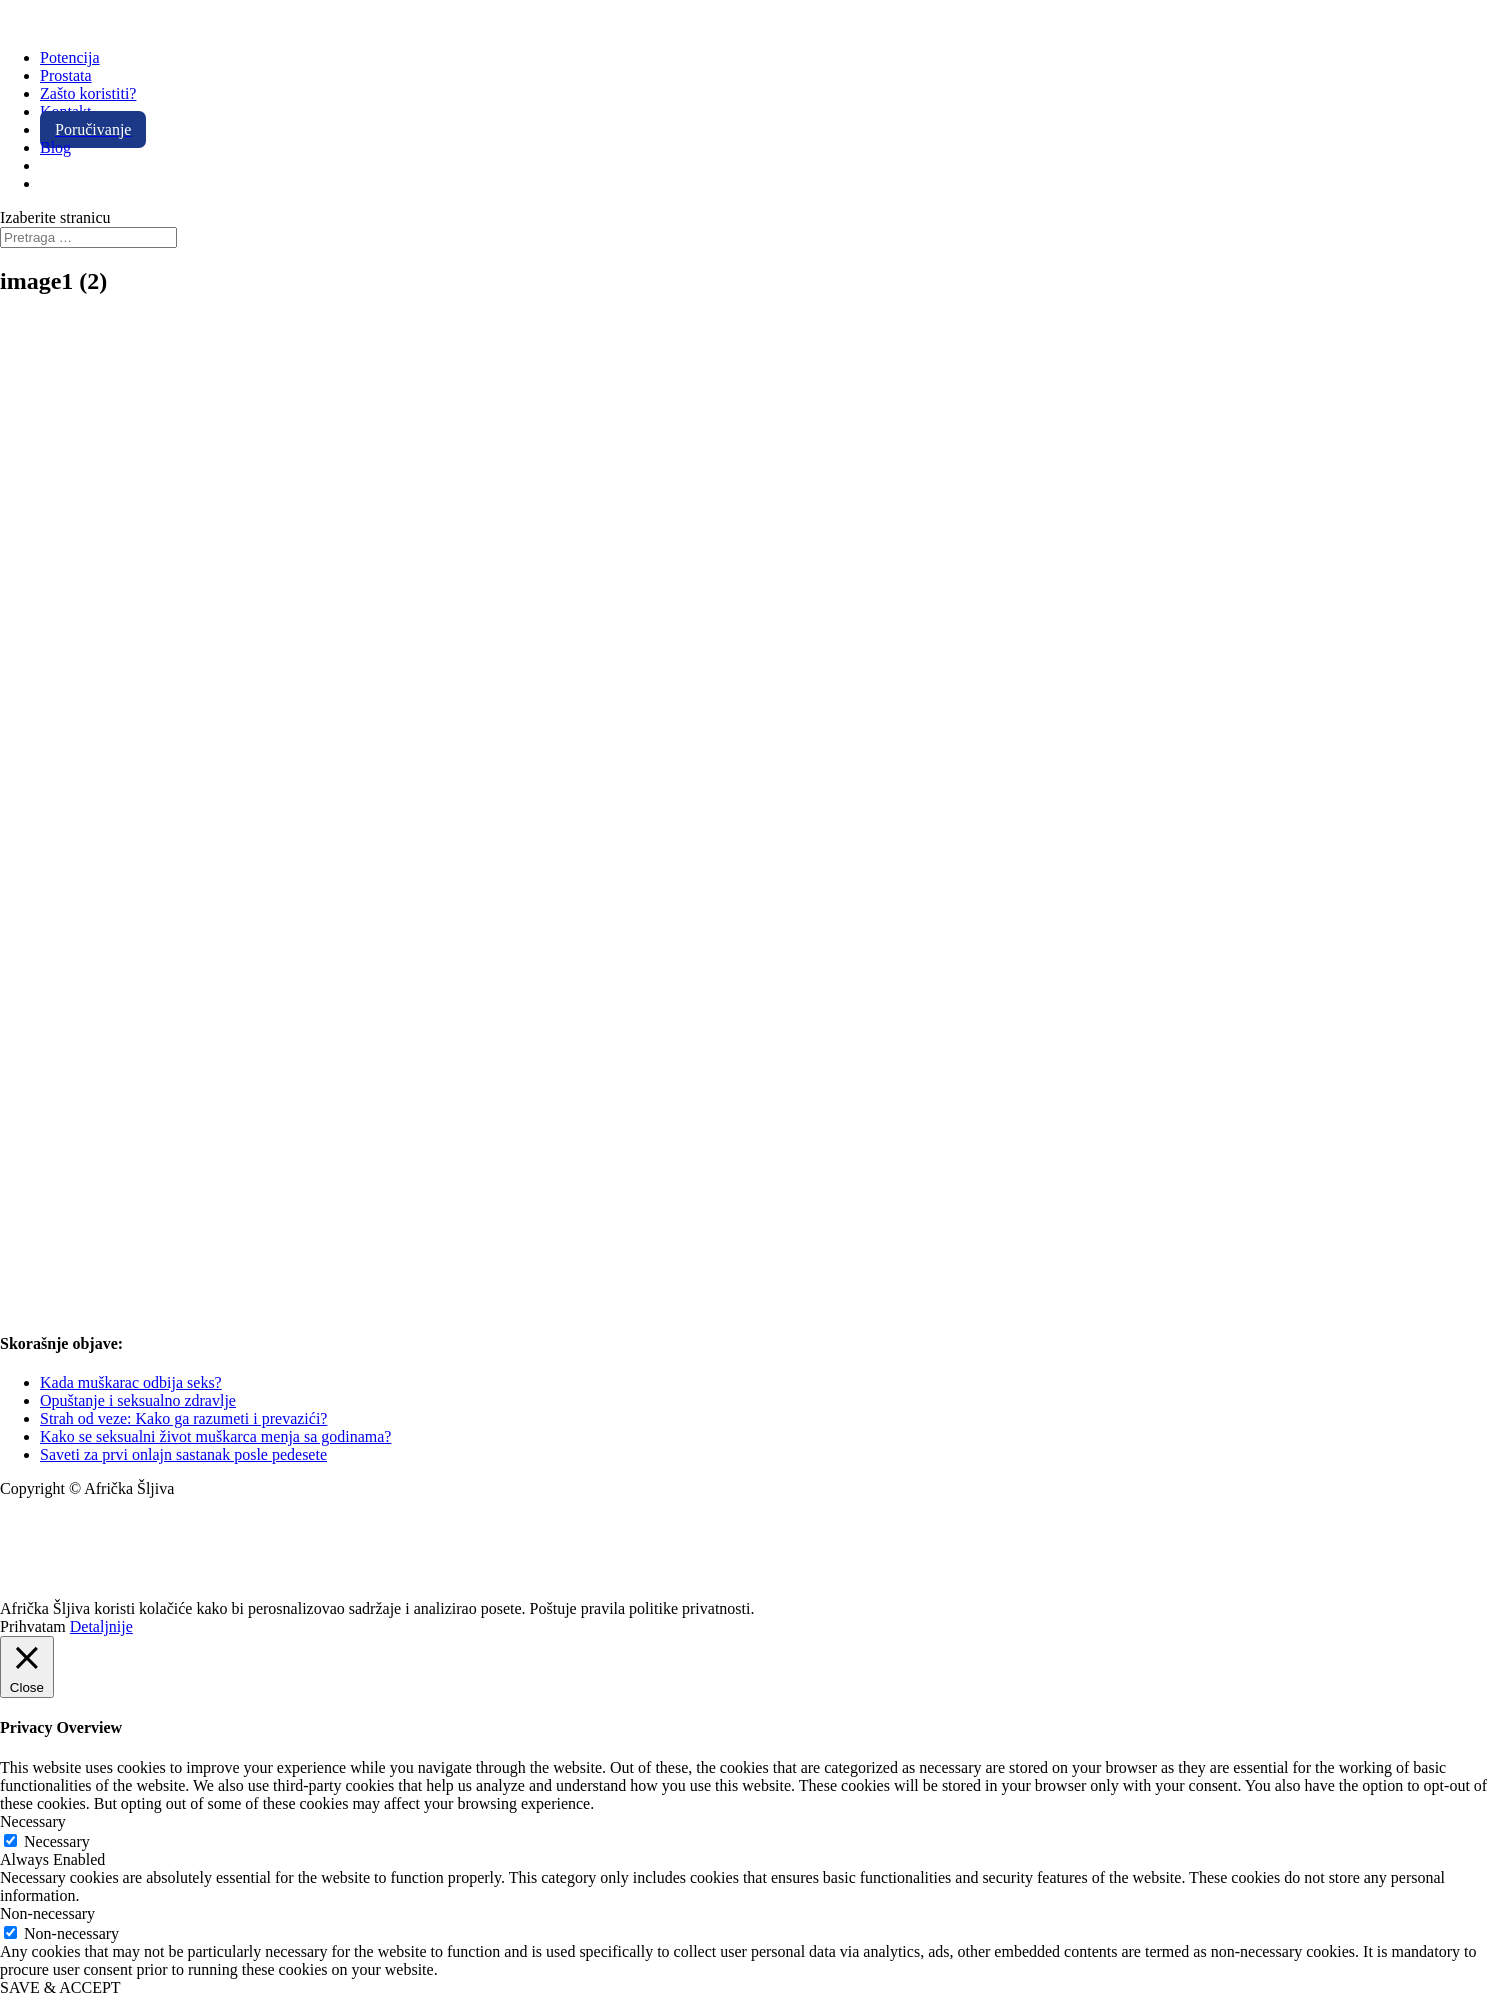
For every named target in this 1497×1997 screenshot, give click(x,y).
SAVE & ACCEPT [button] (60, 1987)
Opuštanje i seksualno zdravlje (138, 1400)
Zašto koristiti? (88, 93)
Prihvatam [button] (33, 1626)
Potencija (70, 57)
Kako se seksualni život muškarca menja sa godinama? (215, 1436)
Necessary (57, 1841)
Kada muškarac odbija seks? (131, 1382)
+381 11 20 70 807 (60, 1556)
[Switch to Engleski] (49, 165)
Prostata (66, 75)
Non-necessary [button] (47, 1913)
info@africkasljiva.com (75, 1522)
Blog (55, 147)
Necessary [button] (33, 1821)
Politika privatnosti (61, 1590)
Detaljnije (101, 1626)
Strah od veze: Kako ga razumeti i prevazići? (183, 1418)
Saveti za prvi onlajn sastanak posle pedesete (183, 1454)
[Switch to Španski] (49, 183)
